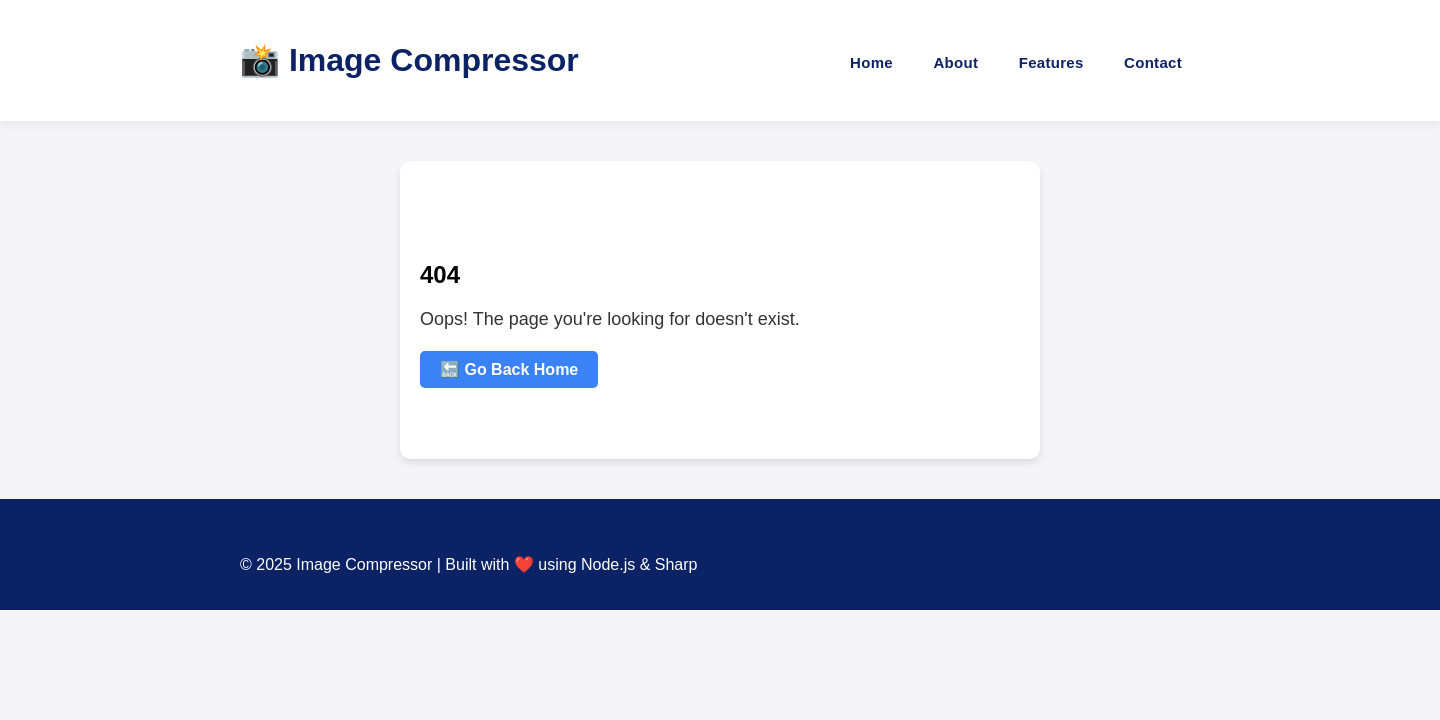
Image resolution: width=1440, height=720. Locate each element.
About (955, 62)
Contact (1153, 62)
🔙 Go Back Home (509, 369)
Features (1051, 62)
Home (871, 62)
